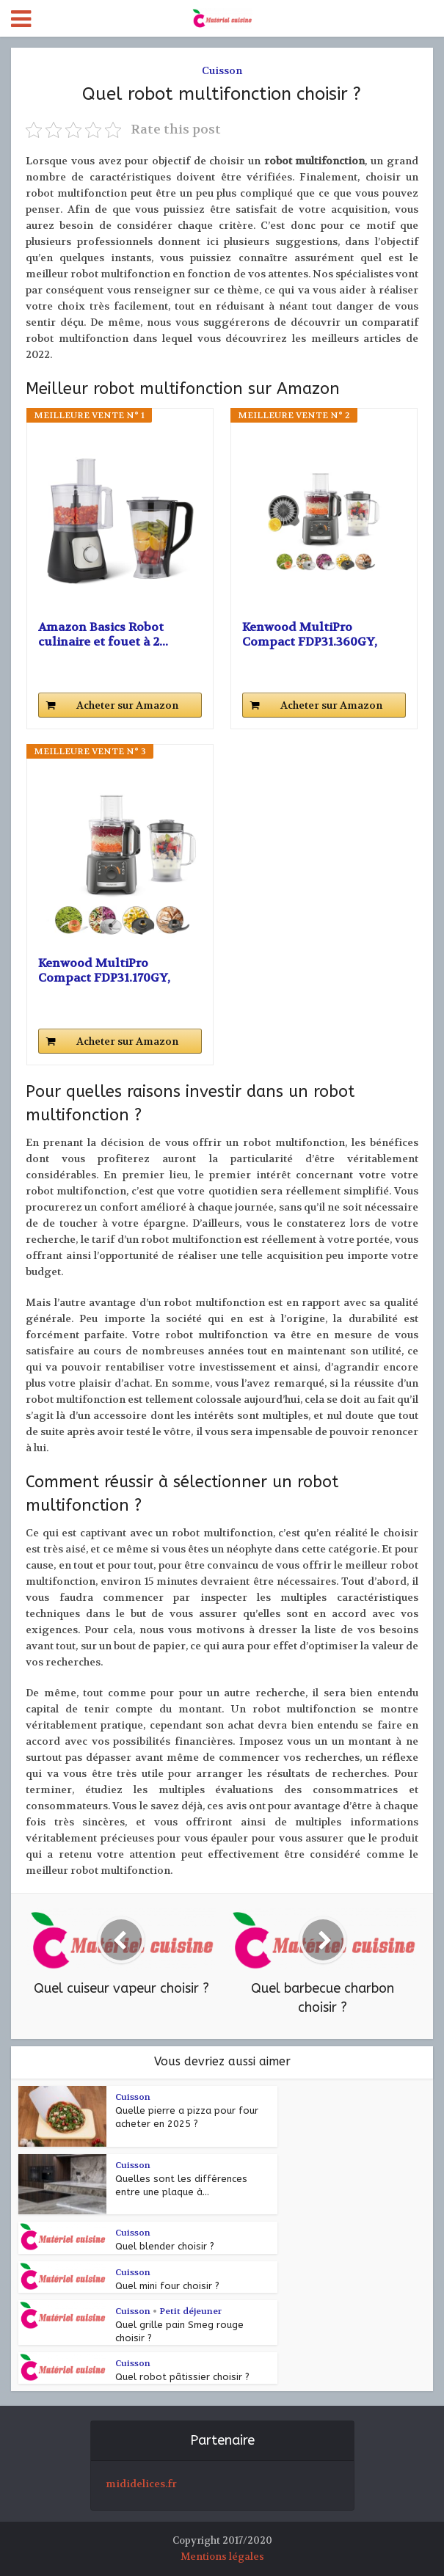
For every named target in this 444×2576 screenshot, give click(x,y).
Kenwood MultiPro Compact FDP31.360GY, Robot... (309, 634)
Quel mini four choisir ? (167, 2285)
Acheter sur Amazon (127, 705)
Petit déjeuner (190, 2311)
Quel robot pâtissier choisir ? (182, 2376)
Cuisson (222, 70)
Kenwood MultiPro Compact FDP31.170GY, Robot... (104, 970)
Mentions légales (222, 2556)
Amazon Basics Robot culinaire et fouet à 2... (103, 634)
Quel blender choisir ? (164, 2246)
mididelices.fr (141, 2483)
